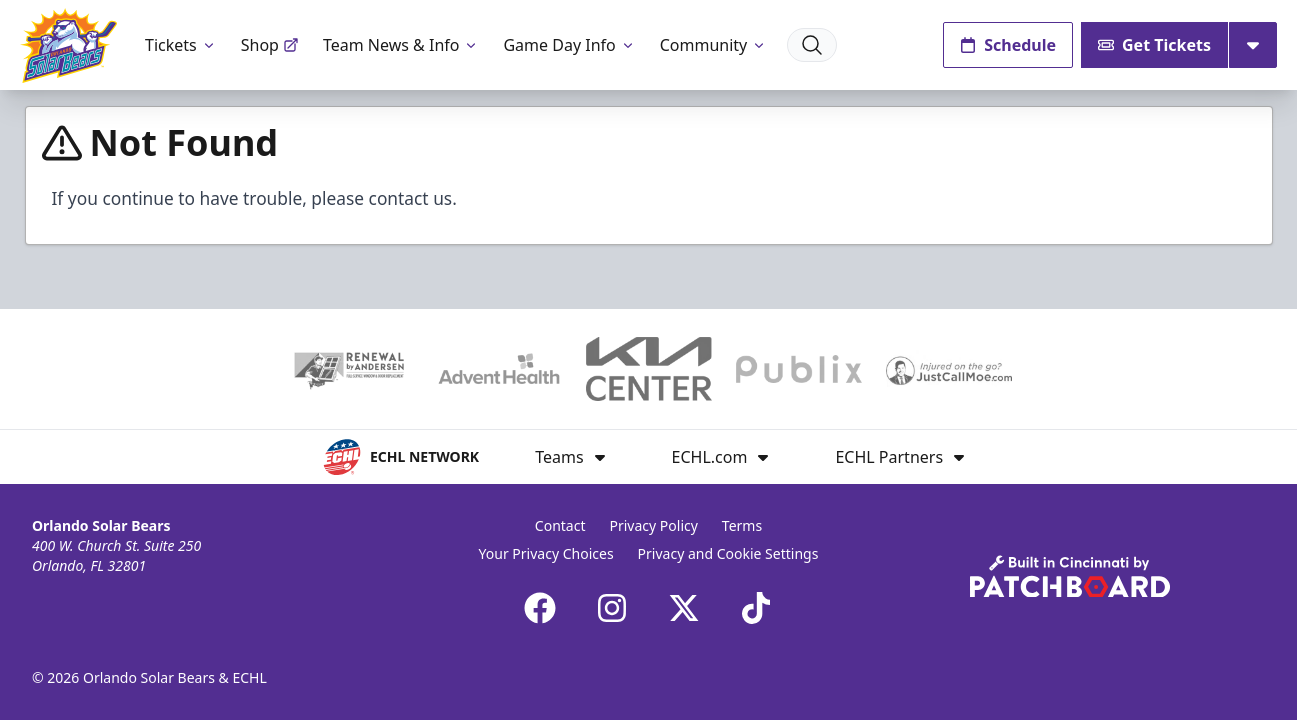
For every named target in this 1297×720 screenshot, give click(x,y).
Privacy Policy (654, 525)
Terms (742, 525)
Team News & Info (401, 45)
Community (714, 45)
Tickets (181, 45)
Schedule (1008, 45)
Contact (560, 525)
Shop (270, 45)
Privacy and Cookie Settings (728, 553)
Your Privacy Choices (546, 553)
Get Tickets (1154, 45)
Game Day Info (569, 45)
